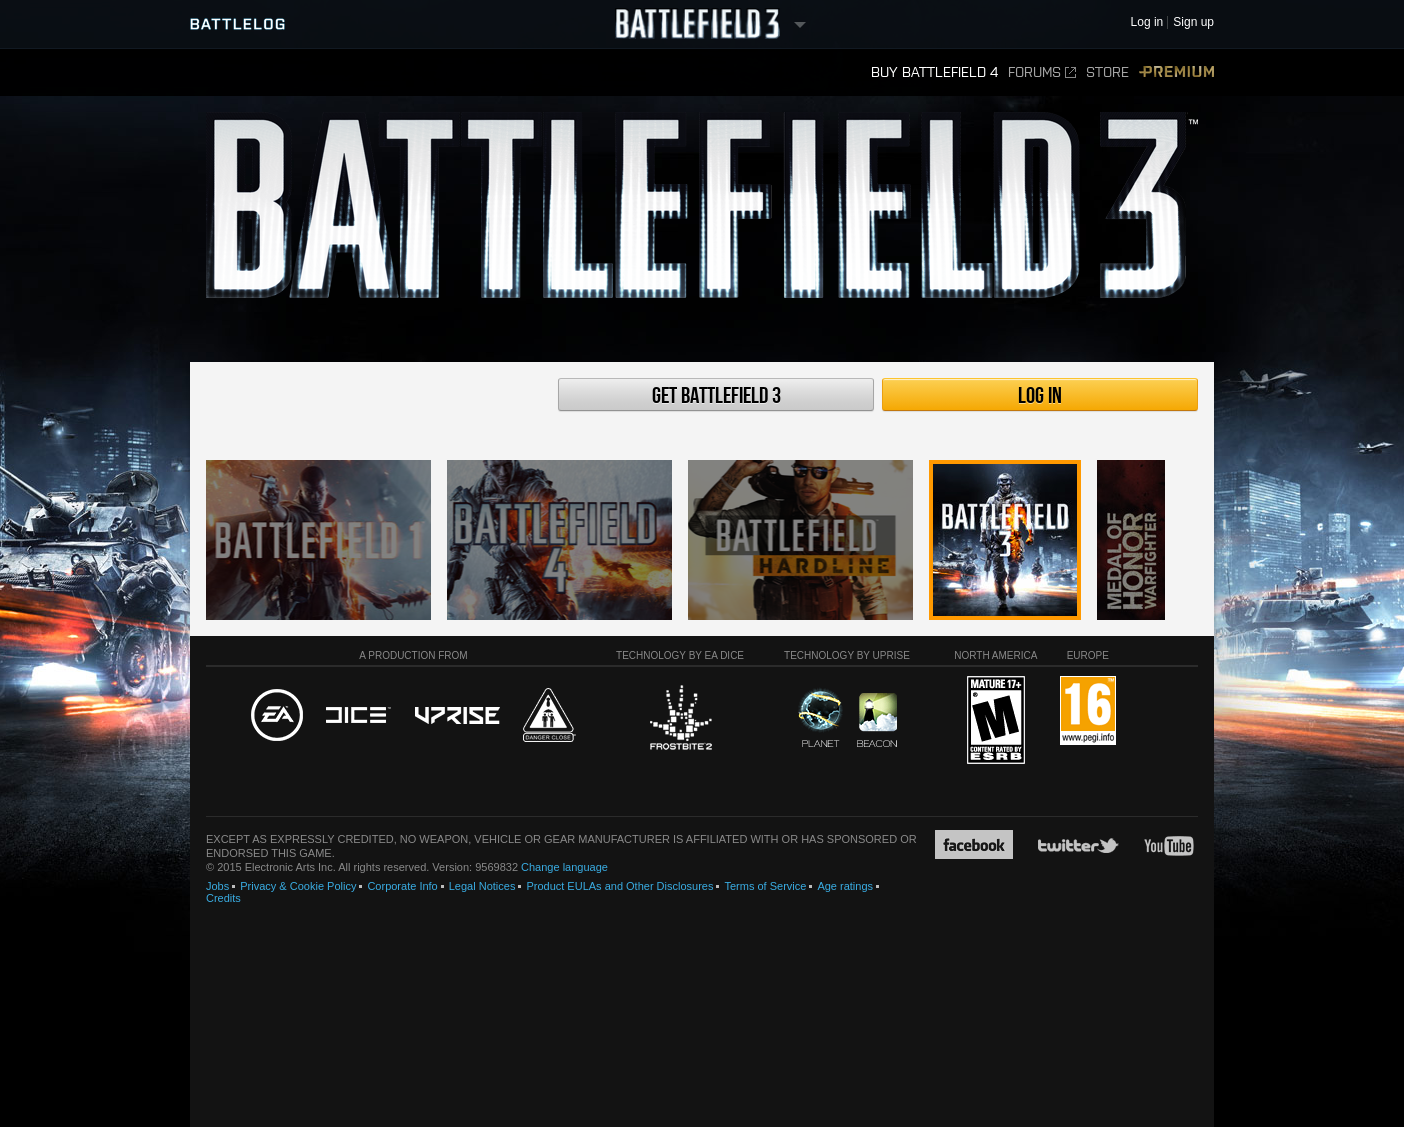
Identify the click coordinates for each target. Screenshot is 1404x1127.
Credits (223, 898)
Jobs (217, 886)
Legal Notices (482, 886)
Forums (1042, 72)
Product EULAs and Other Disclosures (619, 886)
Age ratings (845, 886)
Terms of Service (765, 886)
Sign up (1193, 22)
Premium (1176, 72)
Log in (1040, 396)
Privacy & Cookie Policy (298, 886)
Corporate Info (402, 886)
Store (1107, 72)
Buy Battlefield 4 (934, 72)
